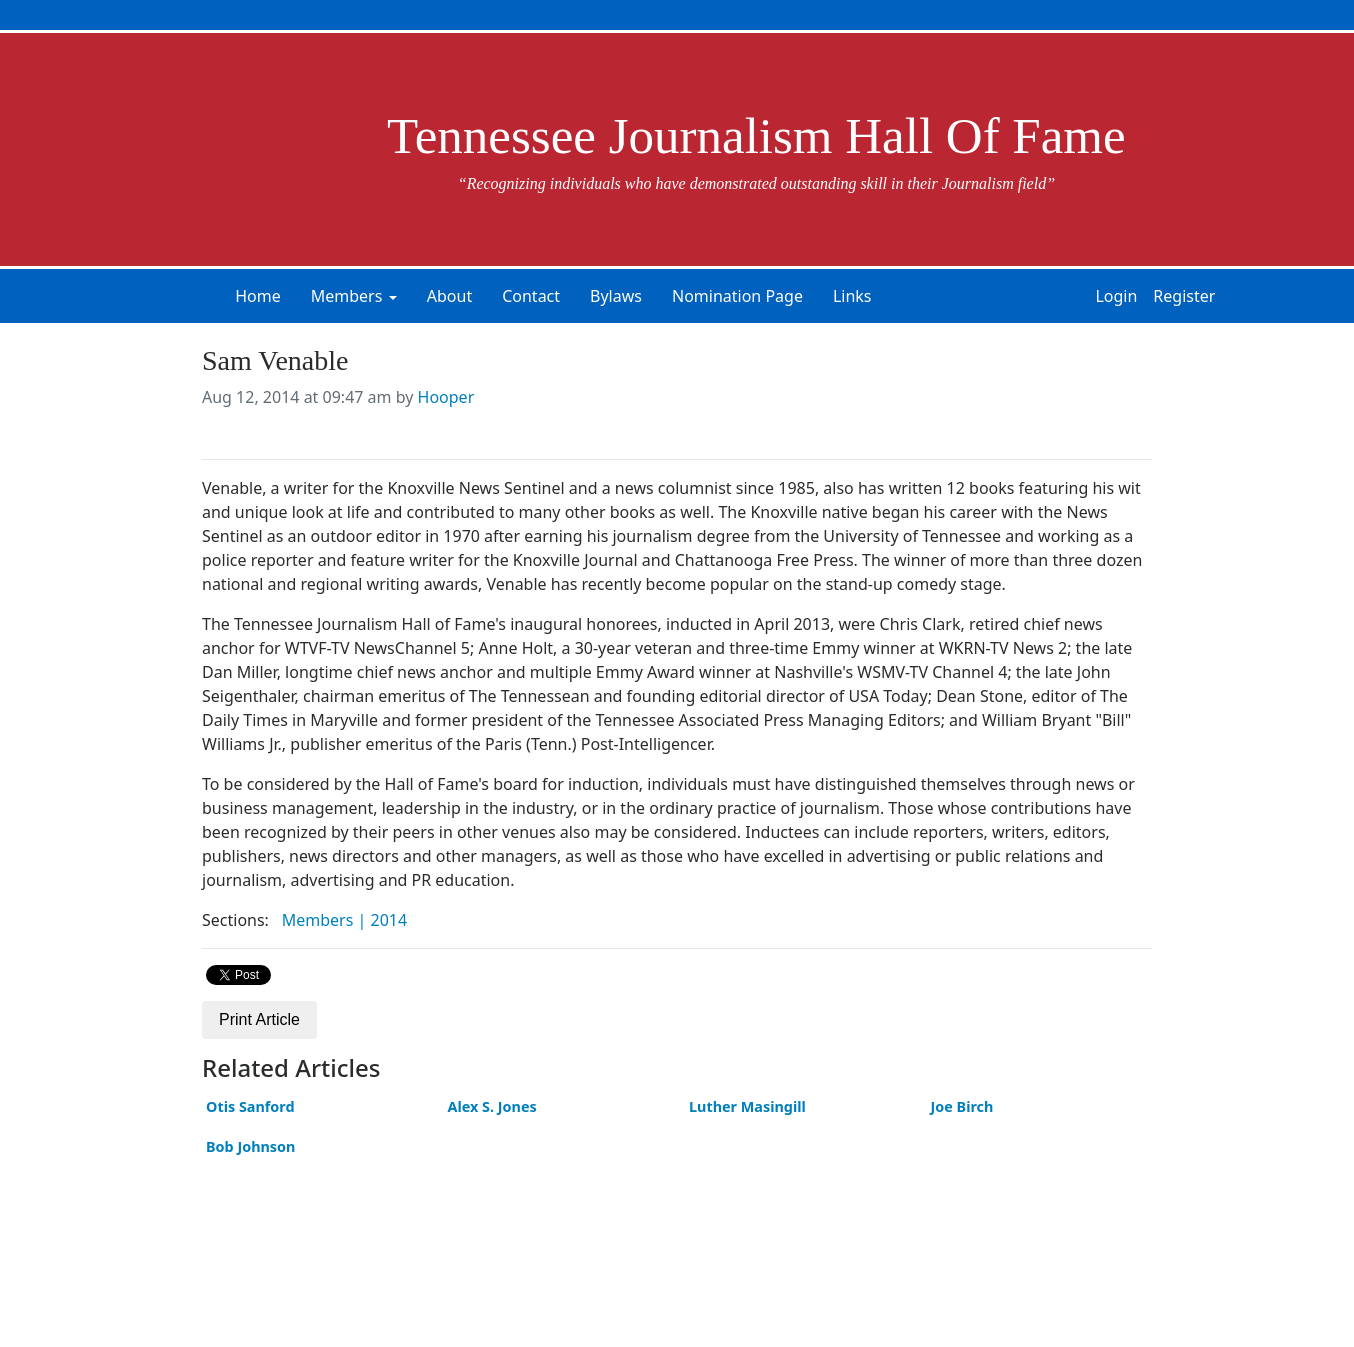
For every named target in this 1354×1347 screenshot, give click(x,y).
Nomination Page (737, 296)
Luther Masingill (747, 1106)
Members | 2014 (344, 920)
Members (347, 296)
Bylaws (616, 296)
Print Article (259, 1019)
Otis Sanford (250, 1106)
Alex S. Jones (492, 1106)
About (449, 296)
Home (258, 296)
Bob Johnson (250, 1146)
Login (1116, 296)
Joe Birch (962, 1106)
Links (852, 296)
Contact (531, 296)
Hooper (446, 397)
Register (1184, 296)
